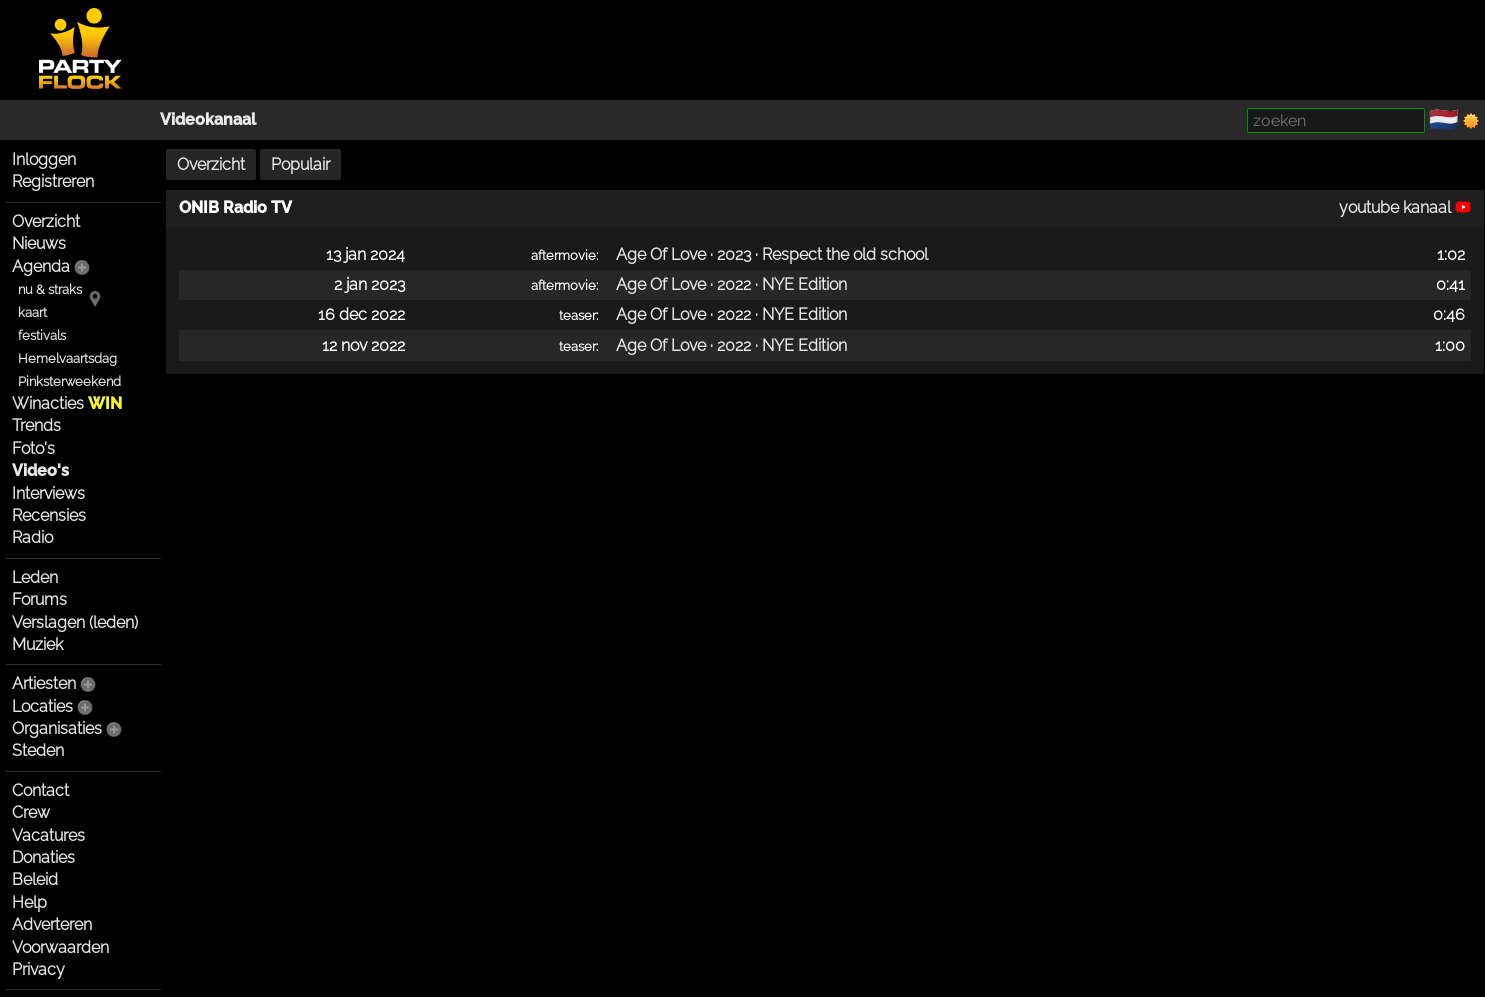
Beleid (35, 879)
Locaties (42, 706)
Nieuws (39, 243)
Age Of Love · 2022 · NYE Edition (731, 284)
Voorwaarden (60, 947)
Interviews (48, 493)
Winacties (67, 403)
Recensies (49, 515)
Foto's (33, 448)
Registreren (53, 181)
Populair (300, 164)
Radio (32, 537)
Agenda (41, 266)
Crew (31, 812)
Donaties (43, 857)
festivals (42, 335)
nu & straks (50, 289)
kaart (32, 312)
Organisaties (57, 728)
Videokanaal (208, 119)
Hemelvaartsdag (67, 358)
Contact (40, 790)
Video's (40, 470)
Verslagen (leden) (75, 622)
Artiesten (44, 683)
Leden (35, 577)
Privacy (38, 969)
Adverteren (52, 924)
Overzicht (46, 221)
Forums (39, 599)
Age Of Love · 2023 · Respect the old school (772, 254)
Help (29, 902)
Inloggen (44, 159)
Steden (38, 750)
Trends (36, 425)
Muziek (37, 644)
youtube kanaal (1405, 207)
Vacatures (48, 835)
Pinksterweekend (69, 381)
